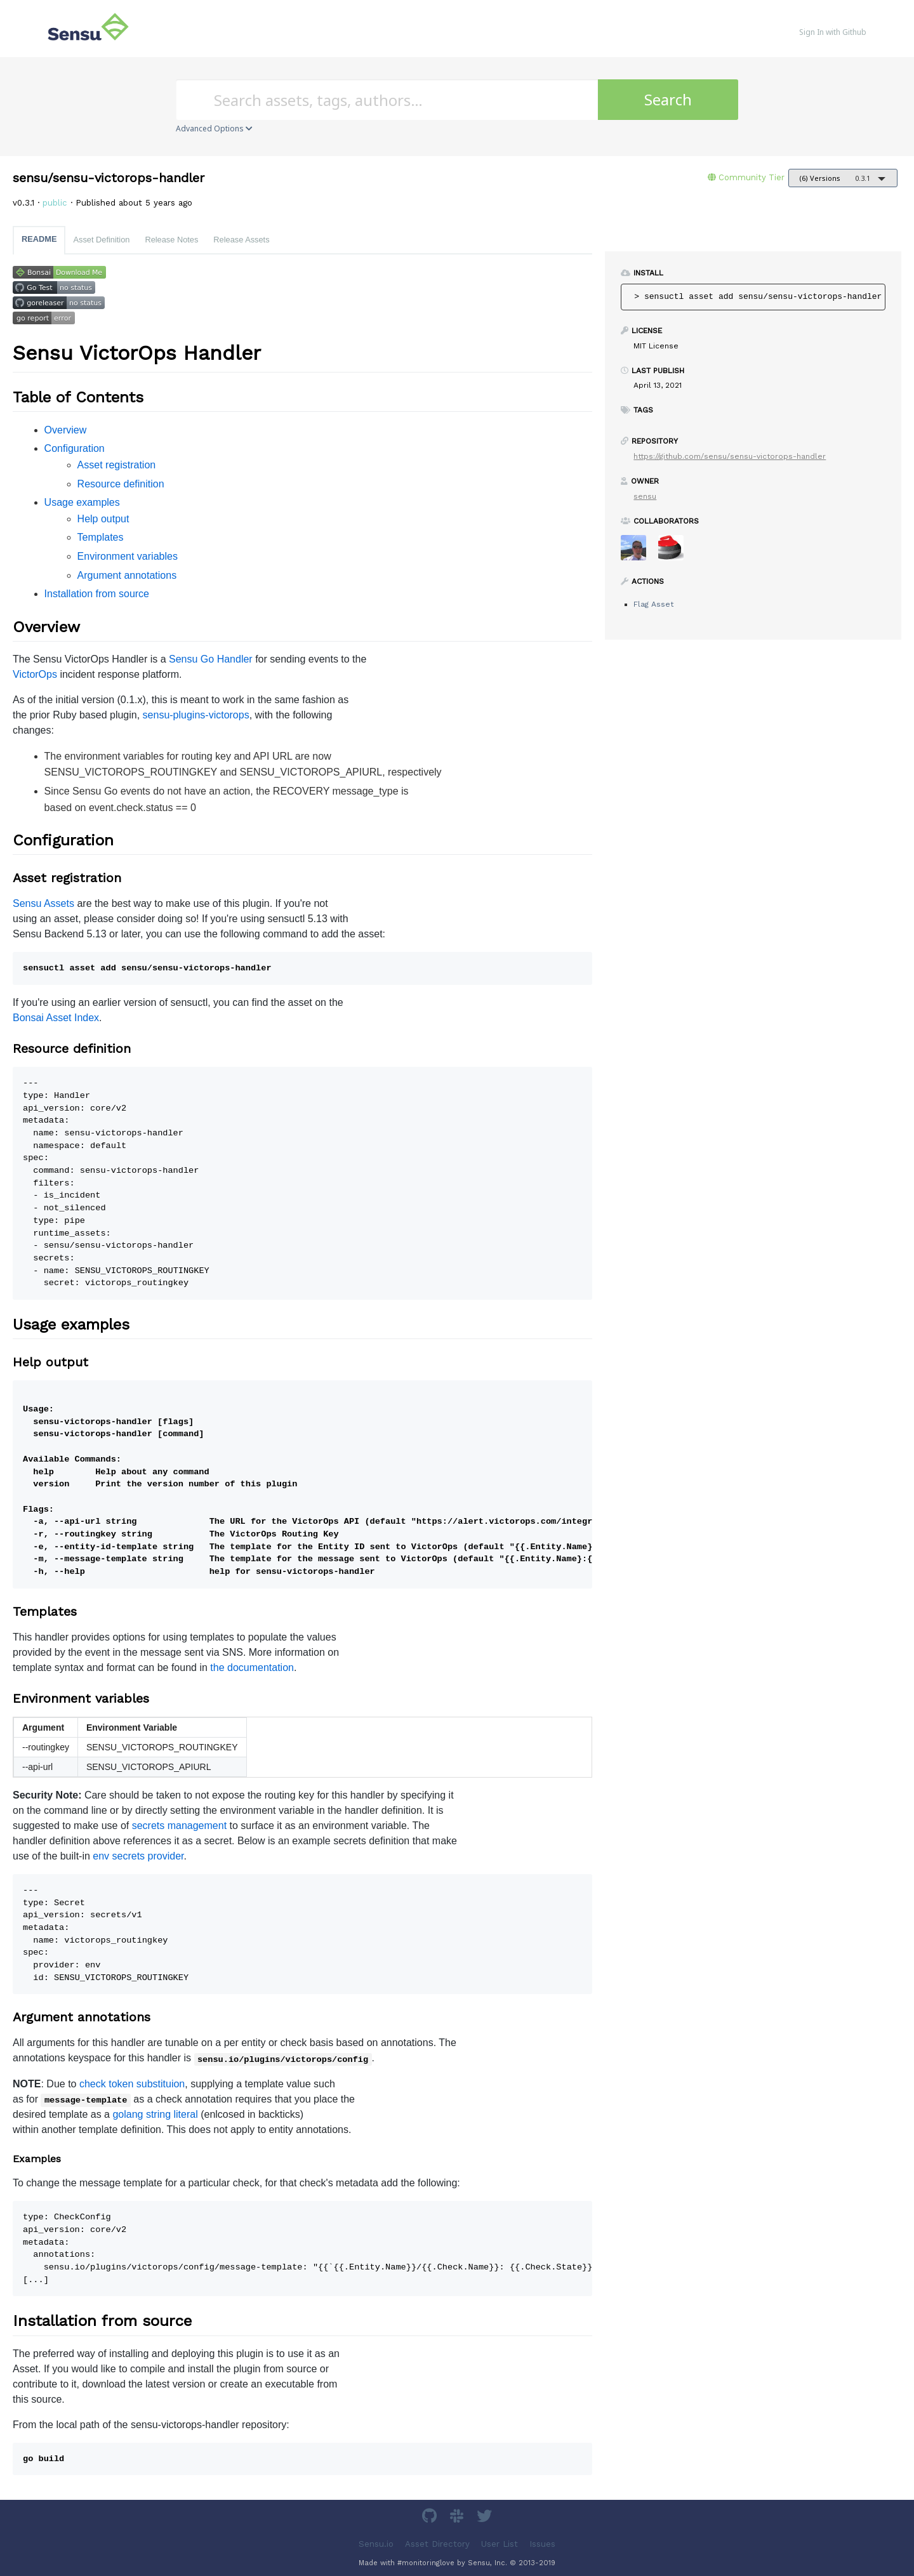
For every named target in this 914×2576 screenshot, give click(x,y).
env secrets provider (138, 1856)
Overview (65, 430)
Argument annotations (127, 575)
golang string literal (154, 2114)
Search (668, 99)
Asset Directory (437, 2543)
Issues (542, 2543)
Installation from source (96, 593)
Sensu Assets (43, 903)
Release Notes (171, 239)
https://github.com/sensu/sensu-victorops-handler (729, 456)
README (39, 239)
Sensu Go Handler (211, 659)
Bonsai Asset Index (56, 1017)
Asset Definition (101, 239)
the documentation (252, 1667)
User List (499, 2543)
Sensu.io (376, 2543)
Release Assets (241, 239)
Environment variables (127, 556)
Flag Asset (653, 604)
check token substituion (132, 2083)
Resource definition (120, 484)
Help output (103, 518)
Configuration (74, 448)
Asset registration (116, 464)
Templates (100, 537)
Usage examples (82, 502)
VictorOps (35, 674)
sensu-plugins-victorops (196, 715)
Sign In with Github (832, 32)
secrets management (179, 1825)
